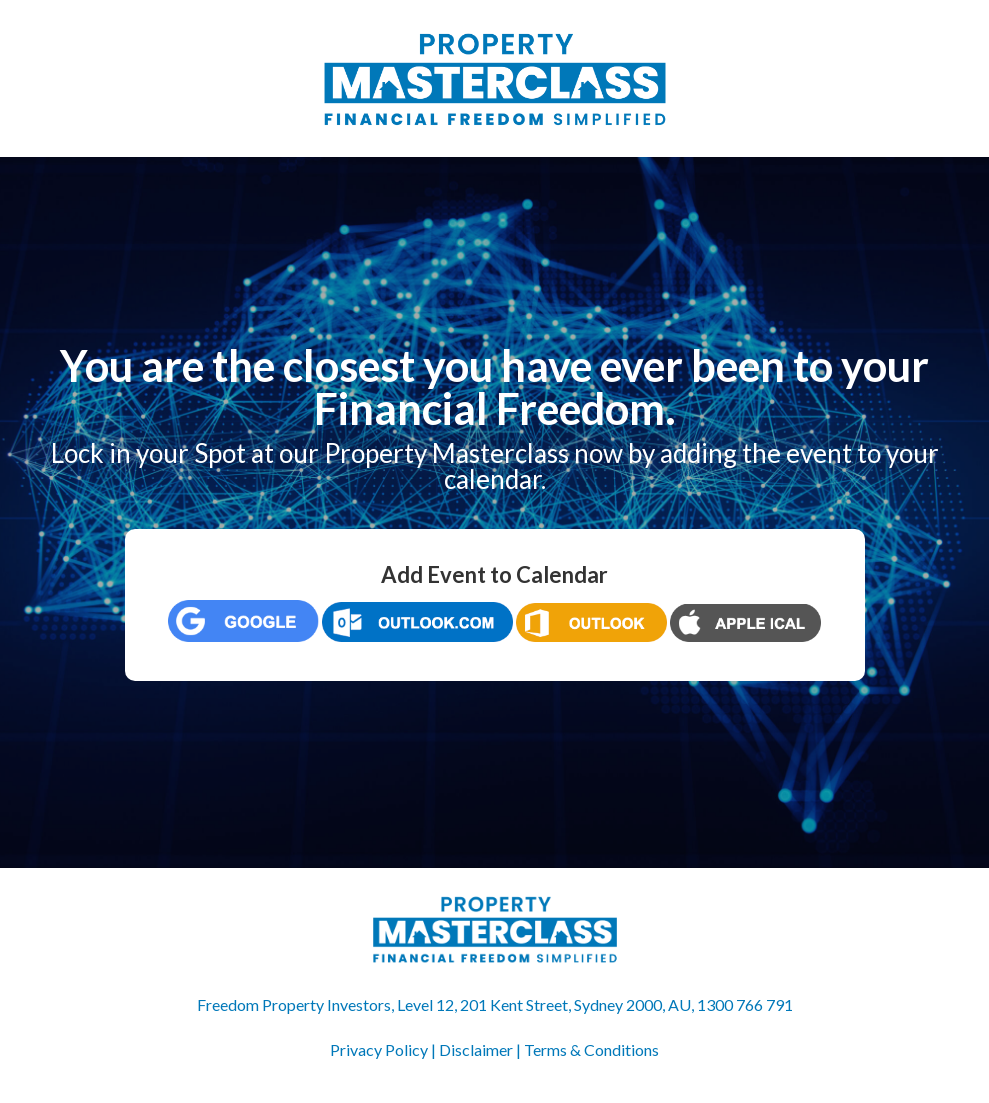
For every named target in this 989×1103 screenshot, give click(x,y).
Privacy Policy (379, 1049)
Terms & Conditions (591, 1049)
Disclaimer (476, 1049)
